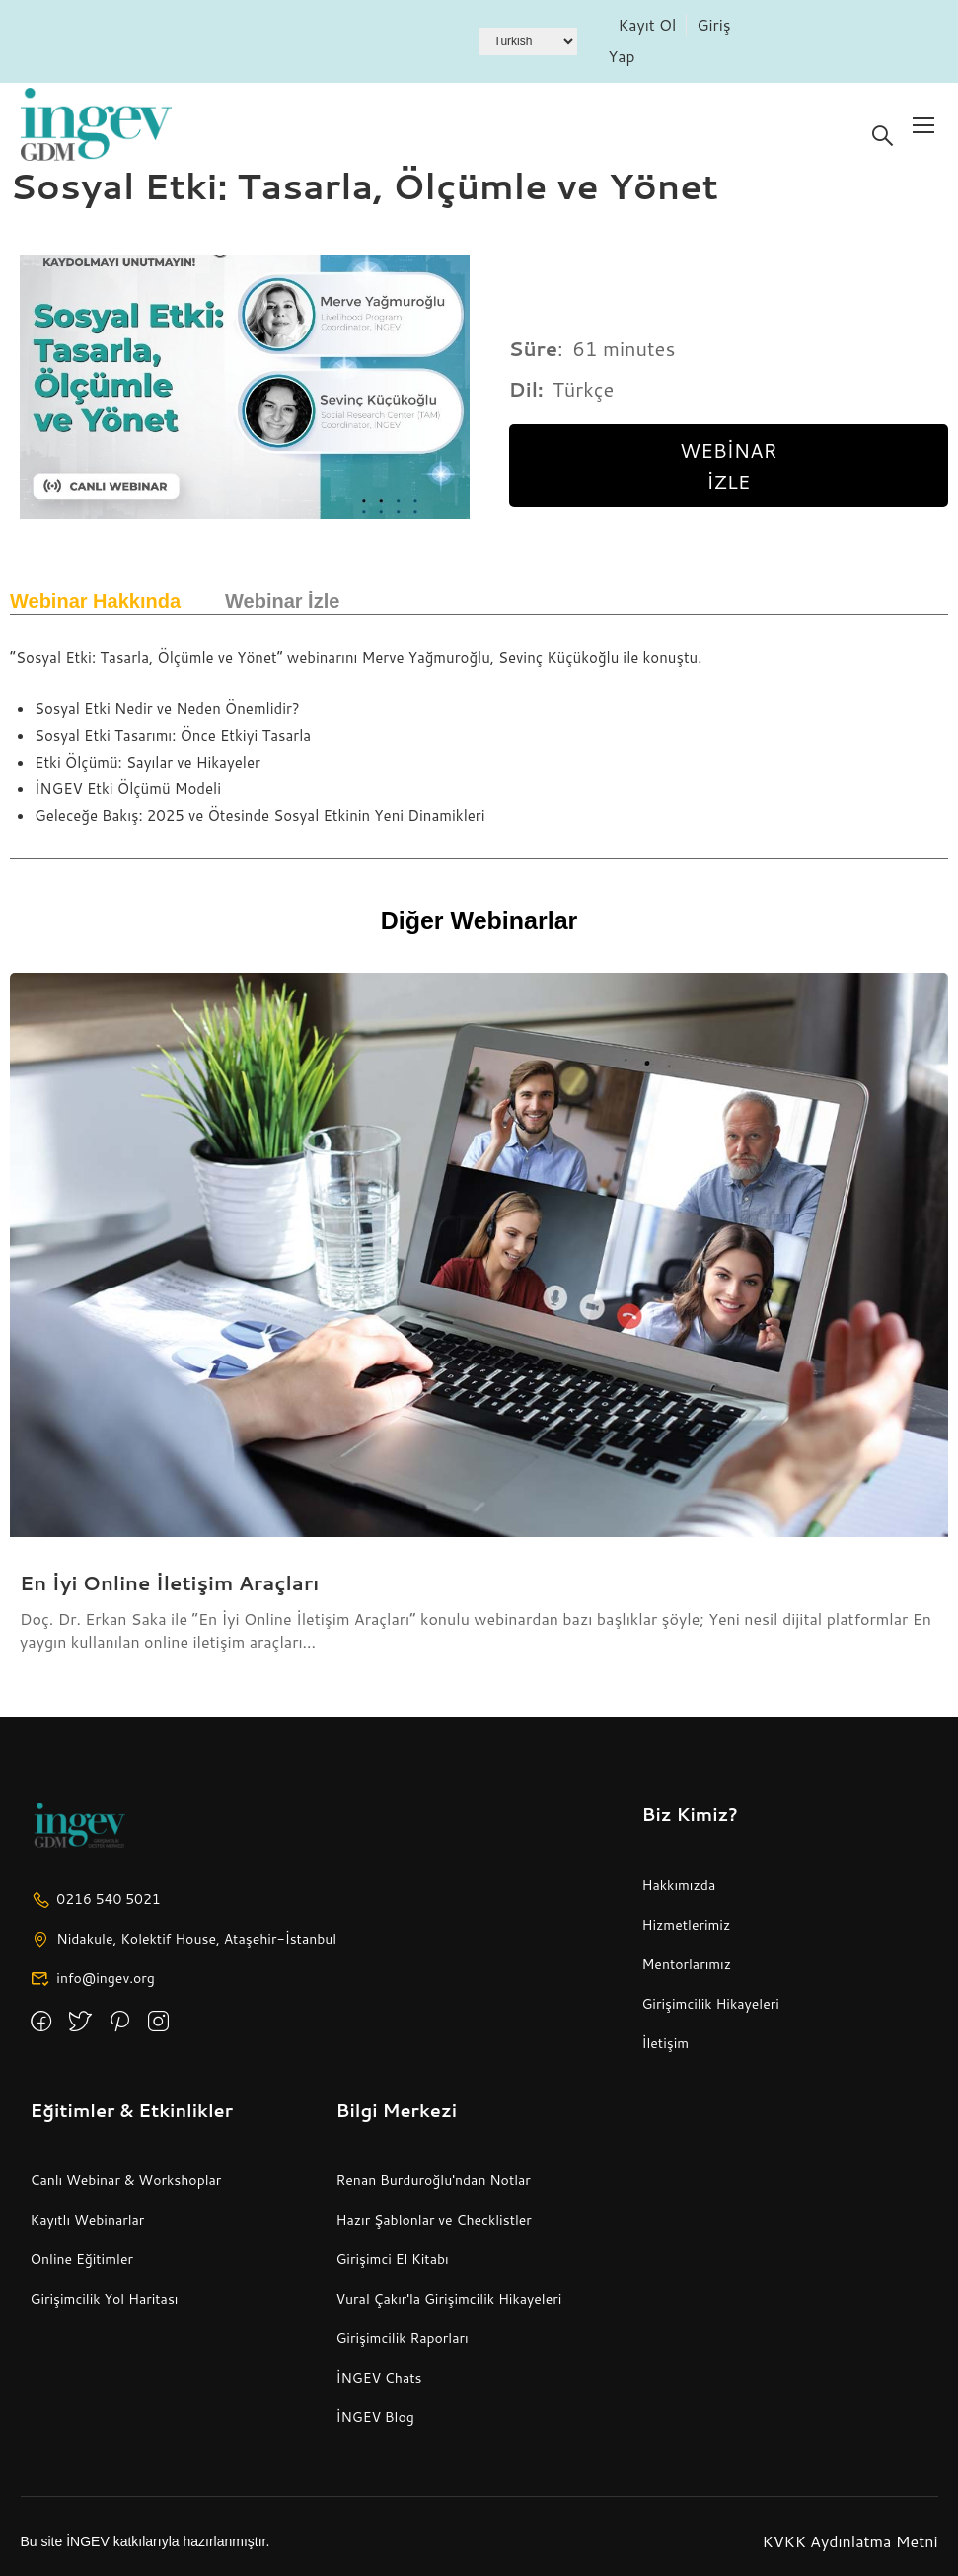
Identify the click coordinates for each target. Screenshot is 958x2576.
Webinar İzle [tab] (282, 601)
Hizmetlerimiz (685, 1925)
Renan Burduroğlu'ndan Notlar (432, 2180)
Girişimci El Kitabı (391, 2259)
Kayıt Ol (647, 24)
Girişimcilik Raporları (401, 2338)
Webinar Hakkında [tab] (95, 601)
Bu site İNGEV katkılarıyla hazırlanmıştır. (145, 2541)
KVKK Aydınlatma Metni (850, 2541)
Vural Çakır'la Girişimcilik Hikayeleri (448, 2299)
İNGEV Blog (374, 2417)
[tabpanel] (479, 741)
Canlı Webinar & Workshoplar (126, 2180)
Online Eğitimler (82, 2259)
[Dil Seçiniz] (528, 41)
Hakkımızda (678, 1885)
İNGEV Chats (378, 2378)
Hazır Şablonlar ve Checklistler (433, 2220)
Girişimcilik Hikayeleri (709, 2004)
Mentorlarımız (686, 1964)
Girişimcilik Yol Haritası (105, 2299)
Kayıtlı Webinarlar (88, 2220)
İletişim (665, 2043)
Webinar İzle (728, 465)
